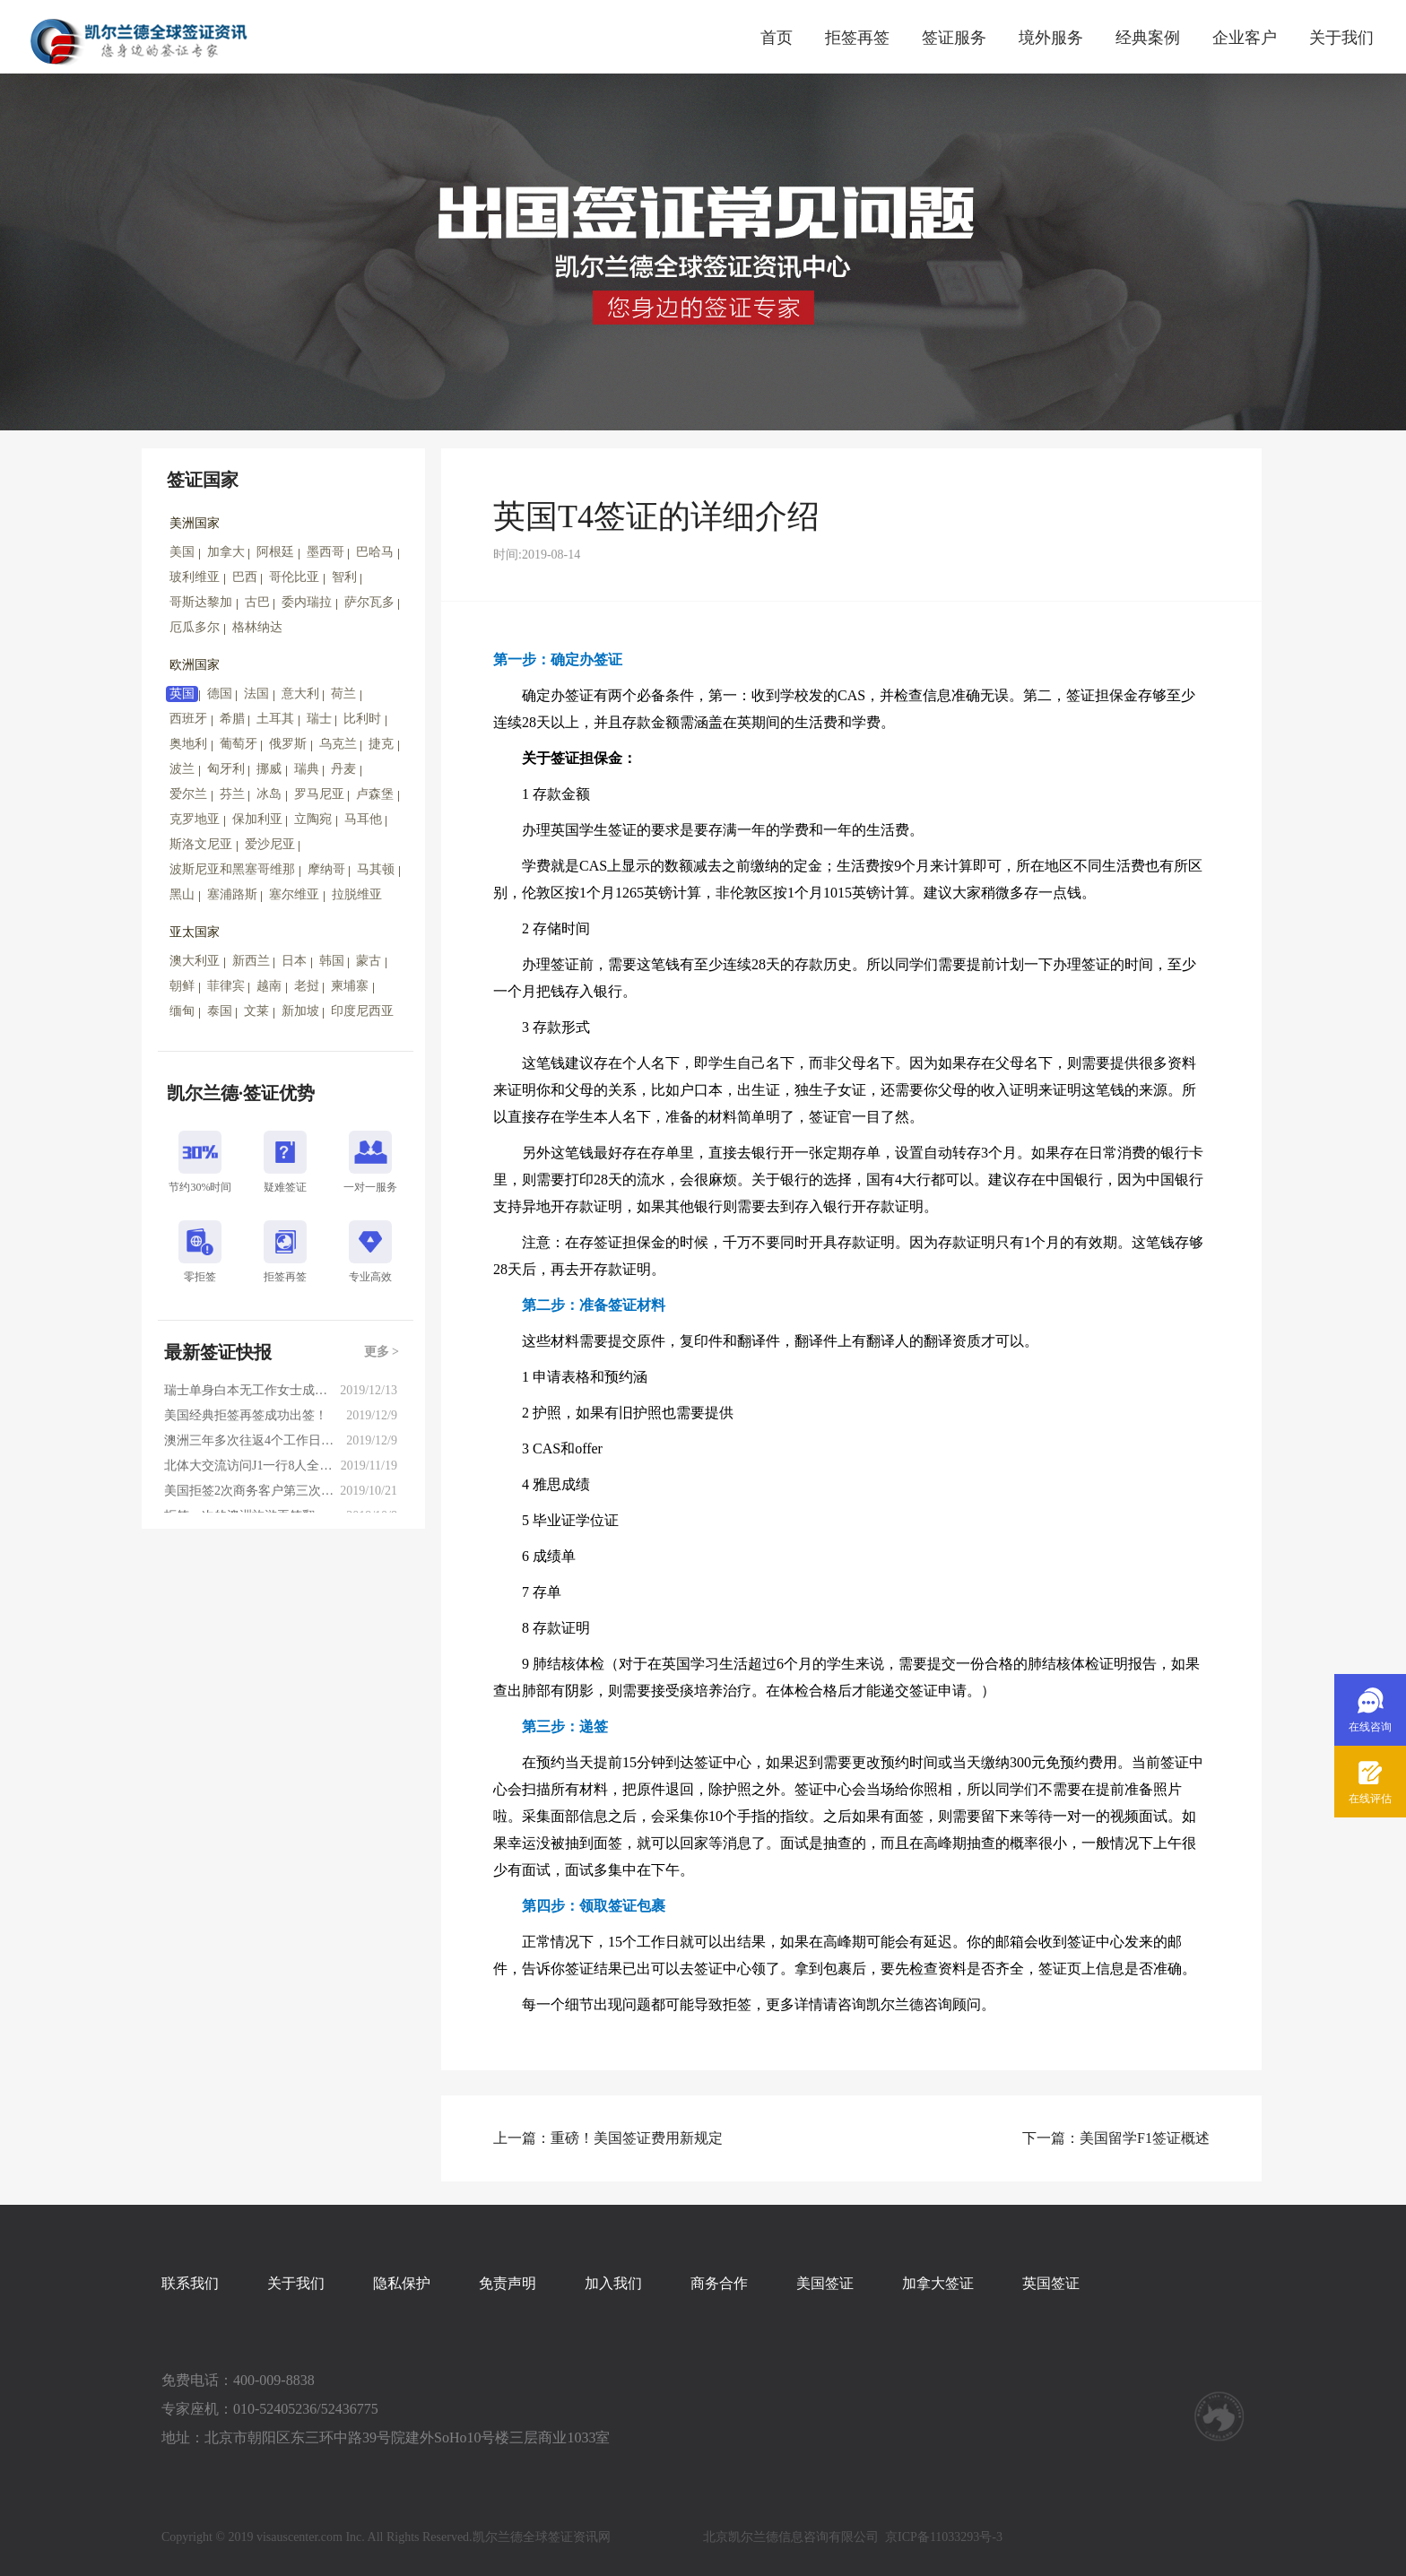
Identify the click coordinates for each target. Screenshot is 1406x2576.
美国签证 (825, 2283)
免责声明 (507, 2283)
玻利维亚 (194, 577)
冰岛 (269, 794)
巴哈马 (375, 552)
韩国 (331, 960)
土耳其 (275, 718)
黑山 (182, 894)
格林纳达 (257, 627)
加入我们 (613, 2283)
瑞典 (306, 769)
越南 (269, 986)
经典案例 (1147, 38)
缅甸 (182, 1011)
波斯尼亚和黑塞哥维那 (232, 869)
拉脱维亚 (357, 894)
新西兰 (251, 960)
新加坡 (300, 1011)
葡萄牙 (238, 743)
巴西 (244, 577)
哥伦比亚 (294, 577)
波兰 (182, 769)
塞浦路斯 (232, 894)
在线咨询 (1370, 1727)
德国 (219, 693)
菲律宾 (226, 986)
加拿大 (226, 552)
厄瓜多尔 (194, 627)
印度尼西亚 (362, 1011)
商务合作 (719, 2283)
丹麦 (343, 769)
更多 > (381, 1351)
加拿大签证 (938, 2283)
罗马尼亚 (319, 794)
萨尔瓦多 (369, 602)
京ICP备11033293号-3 (943, 2537)
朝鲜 (182, 986)
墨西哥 (325, 552)
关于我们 (1341, 38)
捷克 (381, 743)
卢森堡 (375, 794)
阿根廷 (275, 552)
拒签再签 (857, 38)
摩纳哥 (326, 869)
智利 (344, 577)
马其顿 (376, 869)
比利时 (362, 718)
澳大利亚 (194, 960)
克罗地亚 (194, 819)
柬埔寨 (350, 986)
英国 (182, 693)
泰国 (219, 1011)
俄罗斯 (288, 743)
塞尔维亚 (294, 894)
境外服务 (1051, 38)
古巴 (257, 602)
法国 (256, 693)
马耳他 (363, 819)
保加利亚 (257, 819)
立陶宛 (313, 819)
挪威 (269, 769)
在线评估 (1370, 1798)
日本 (294, 960)
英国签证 (1051, 2283)
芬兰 (232, 794)
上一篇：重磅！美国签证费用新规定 (608, 2138)
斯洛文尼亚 (200, 844)
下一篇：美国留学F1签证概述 (1116, 2138)
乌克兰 (338, 743)
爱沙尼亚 (270, 844)
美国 (182, 552)
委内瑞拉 (307, 602)
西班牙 (188, 718)
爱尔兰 (188, 794)
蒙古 (368, 960)
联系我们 (190, 2283)
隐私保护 (401, 2283)
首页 (776, 38)
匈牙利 (226, 769)
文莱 (256, 1011)
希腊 (232, 718)
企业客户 (1244, 38)
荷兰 (343, 693)
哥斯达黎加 (200, 602)
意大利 (300, 693)
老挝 (306, 986)
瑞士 (319, 718)
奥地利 (188, 743)
